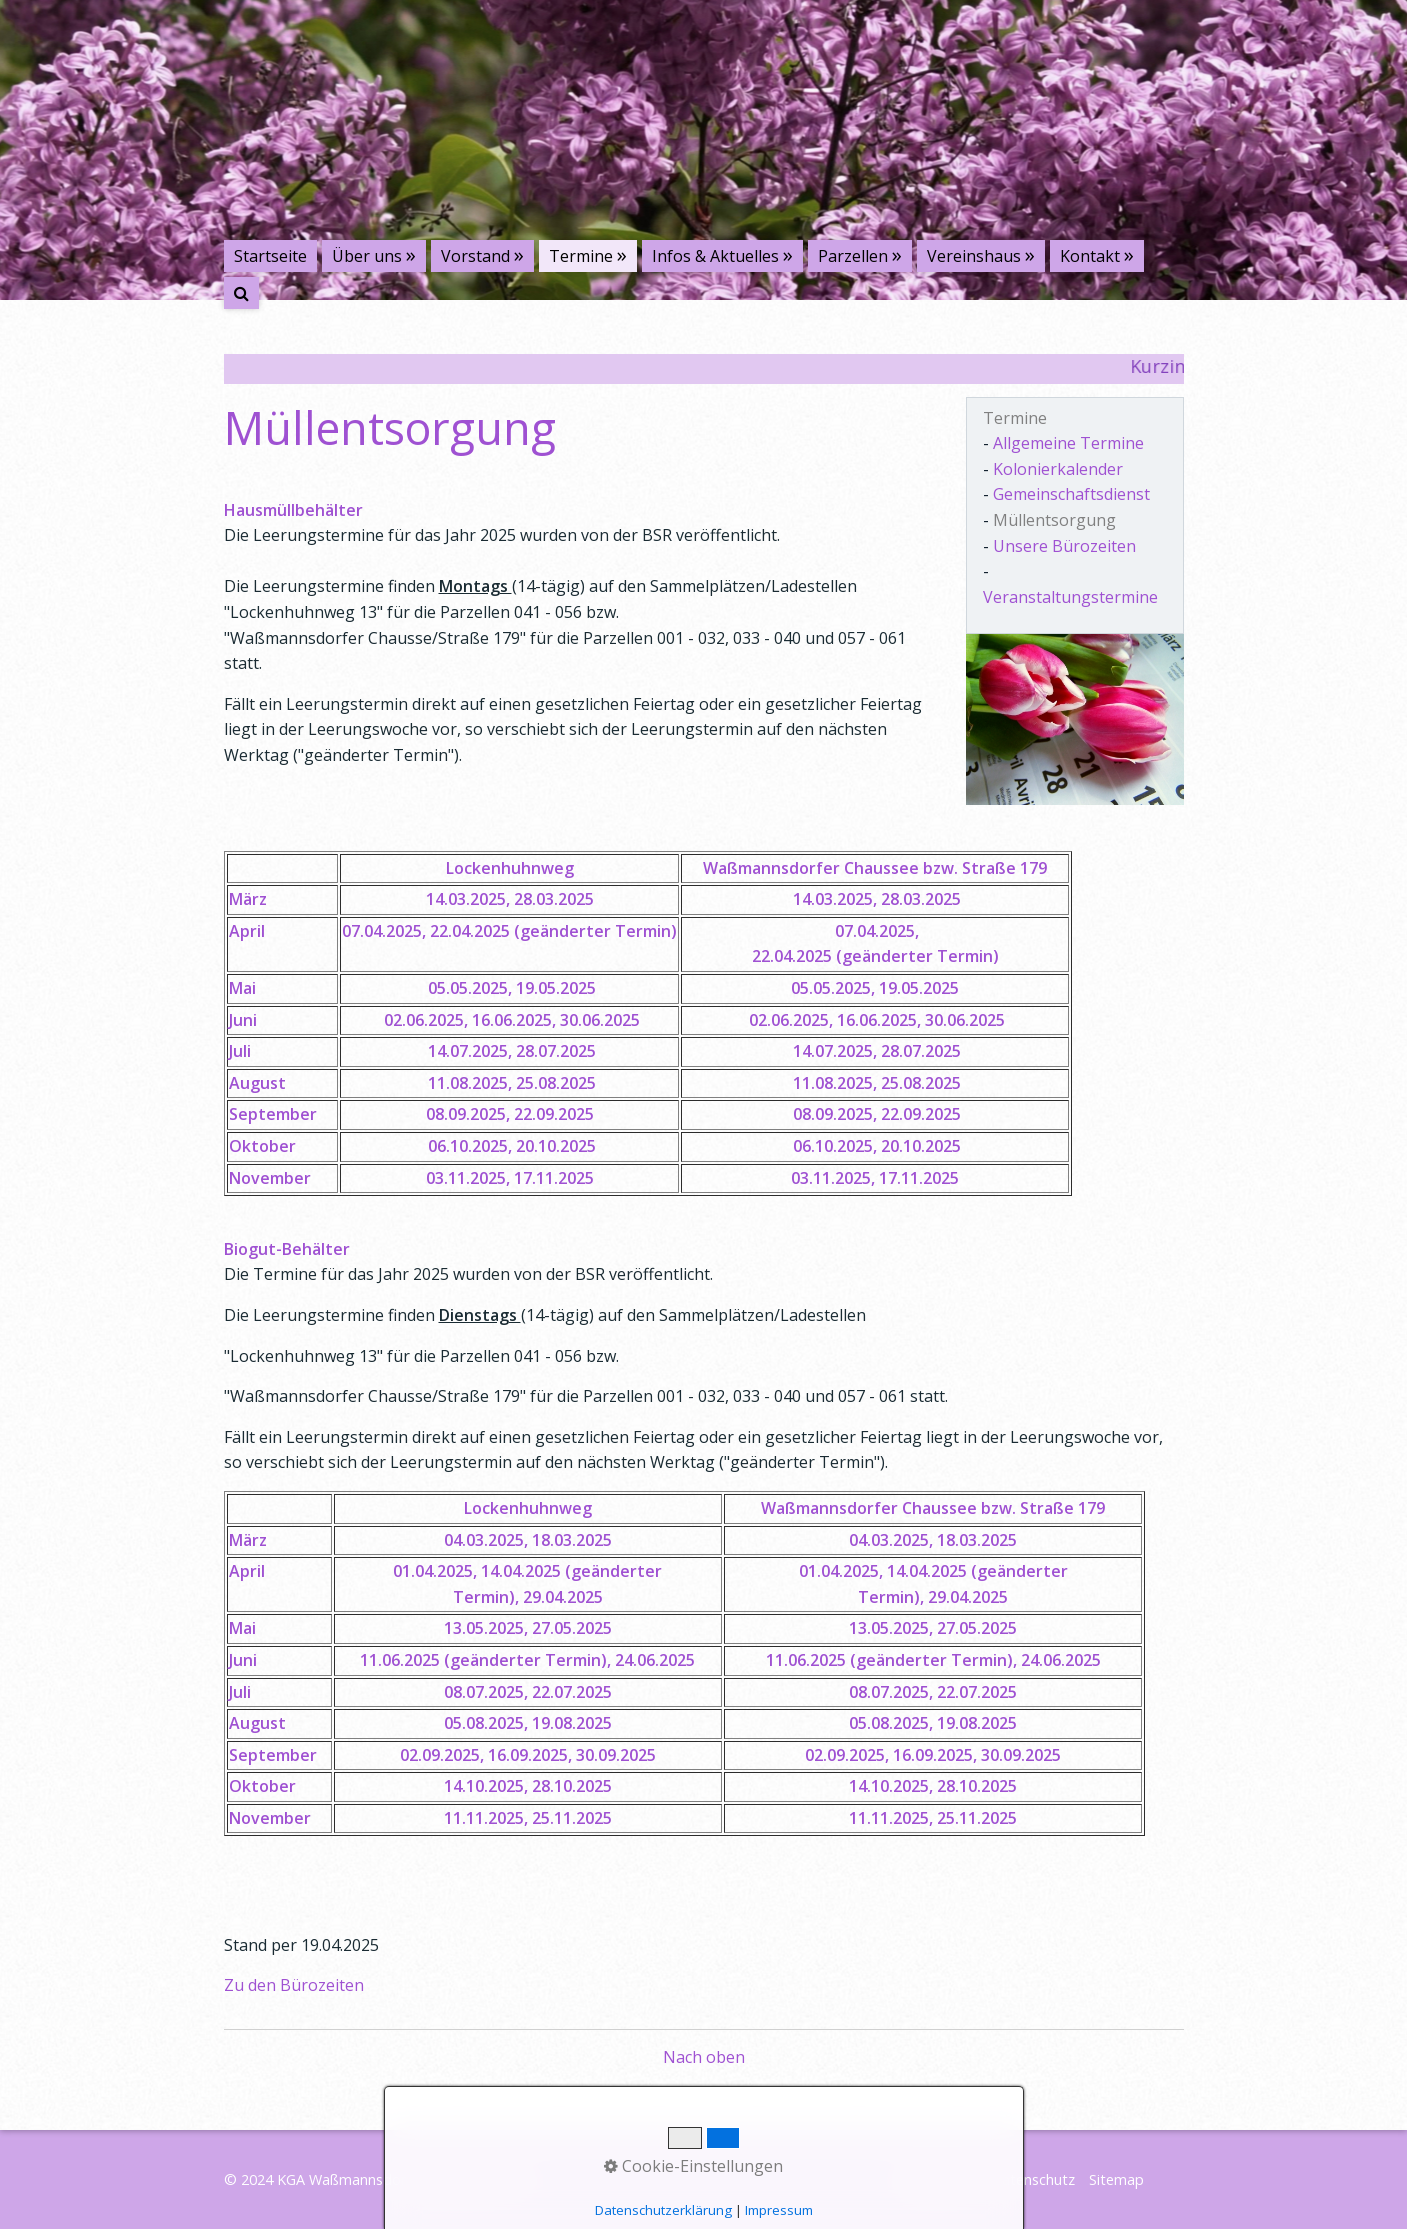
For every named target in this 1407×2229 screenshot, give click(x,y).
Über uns (367, 256)
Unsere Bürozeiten (1064, 546)
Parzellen (853, 256)
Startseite (270, 256)
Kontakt (1090, 256)
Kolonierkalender (1058, 469)
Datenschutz (1033, 2179)
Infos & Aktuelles (715, 256)
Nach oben (704, 2057)
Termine (581, 256)
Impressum (940, 2179)
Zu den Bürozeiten (294, 1985)
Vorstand (475, 256)
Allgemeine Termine (1068, 443)
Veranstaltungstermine (1070, 597)
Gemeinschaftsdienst (1071, 494)
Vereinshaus (974, 256)
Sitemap (1116, 2179)
